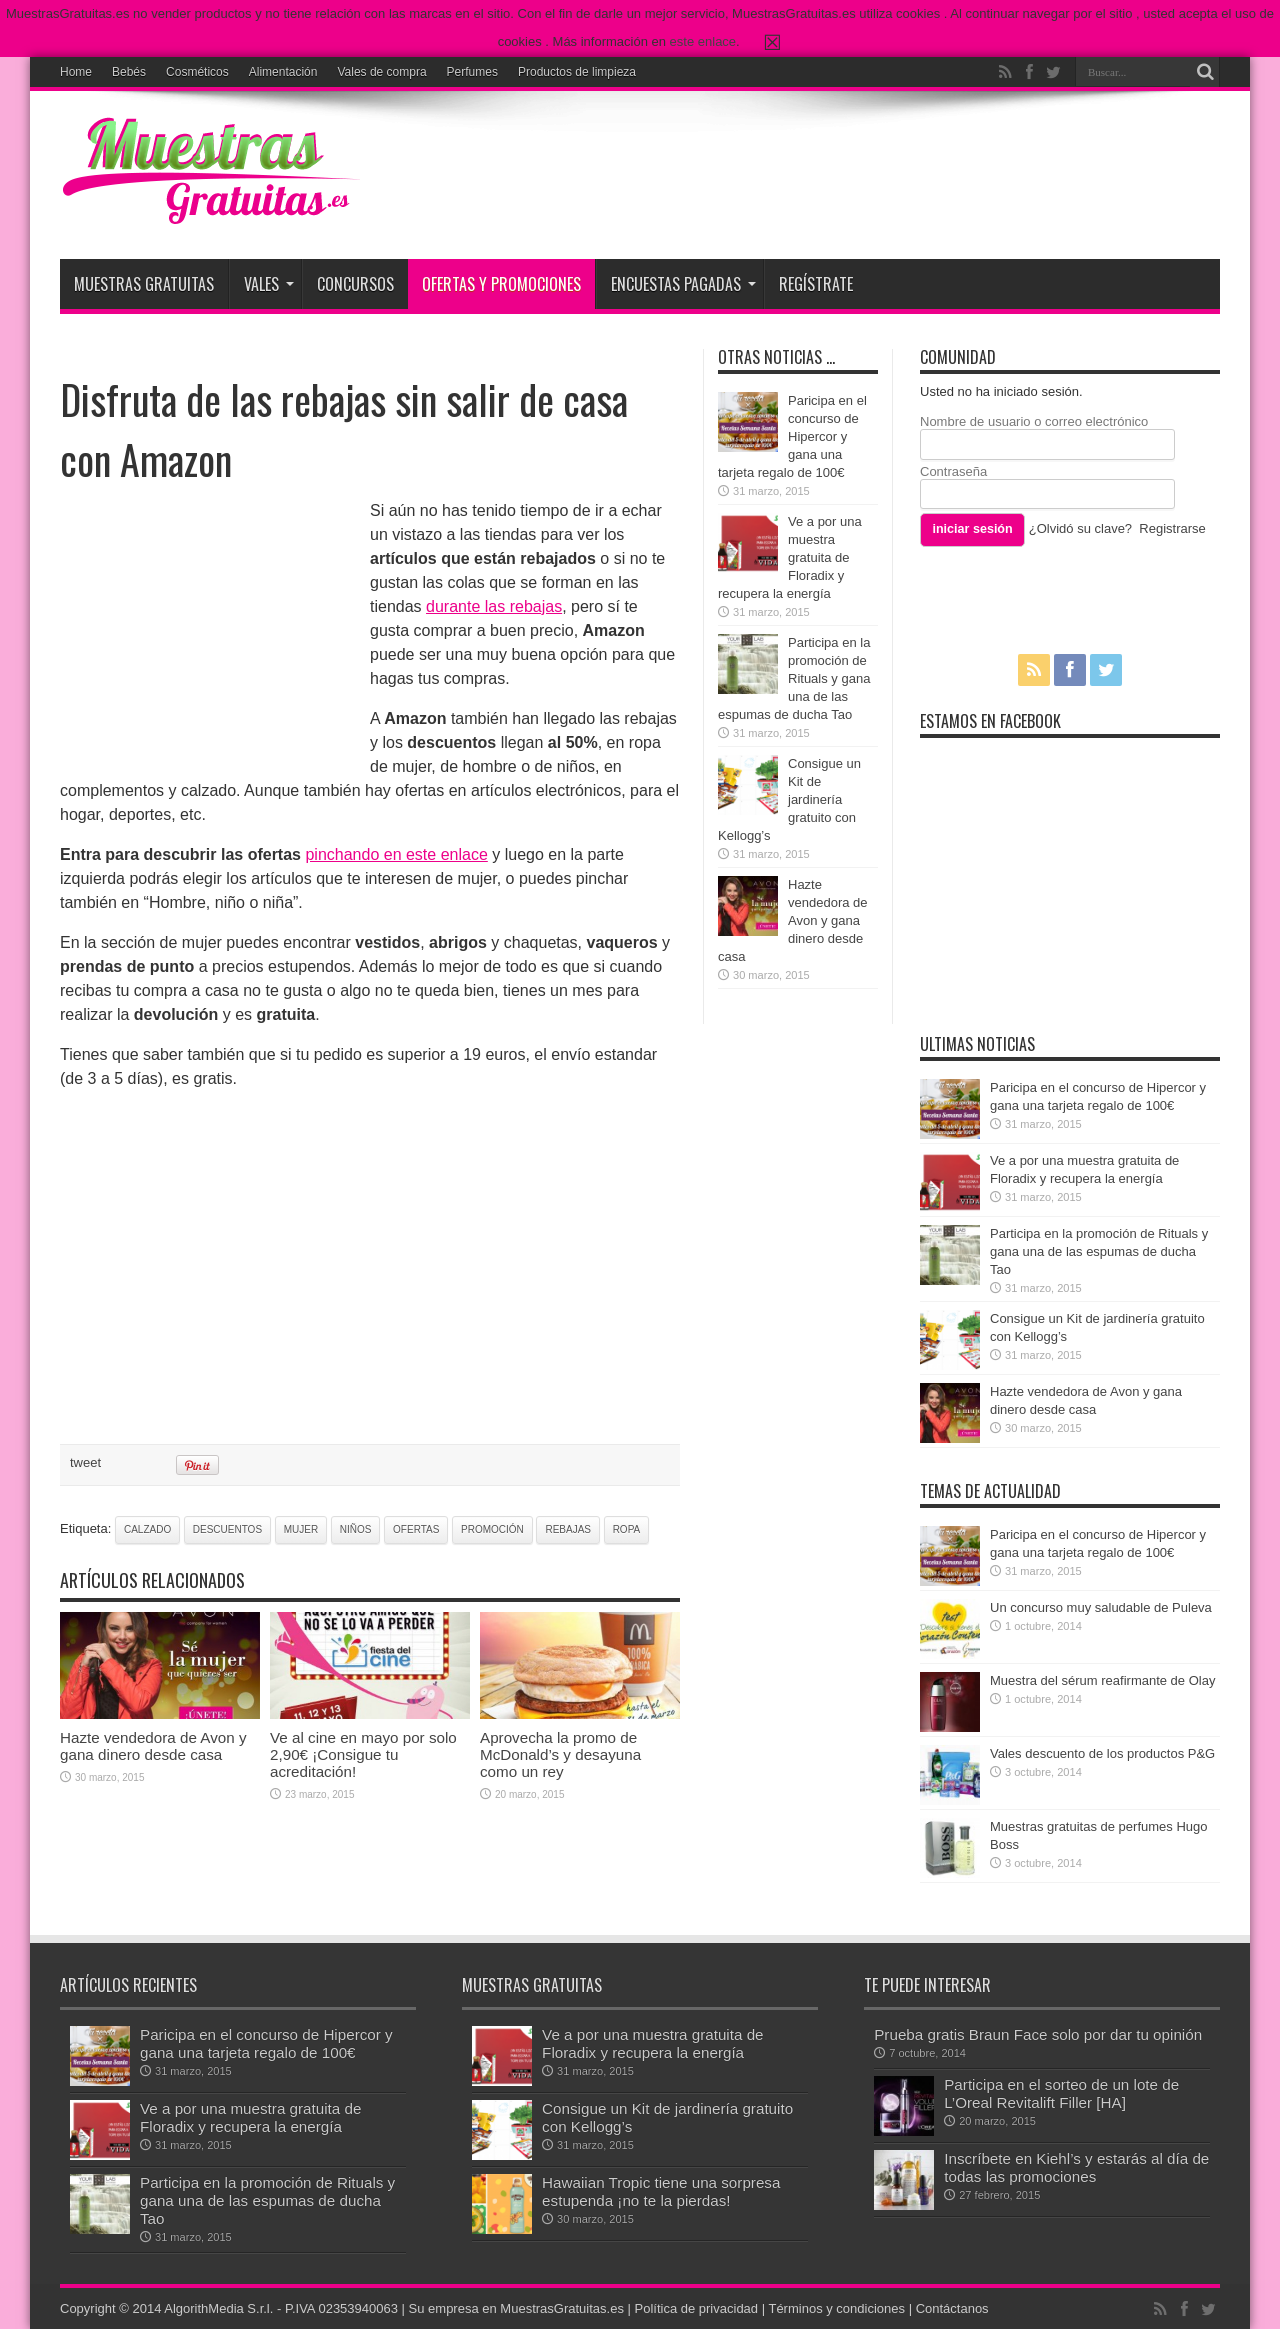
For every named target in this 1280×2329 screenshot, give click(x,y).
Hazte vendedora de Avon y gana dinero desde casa (153, 1746)
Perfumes (472, 72)
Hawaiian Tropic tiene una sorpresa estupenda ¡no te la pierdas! (661, 2191)
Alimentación (283, 72)
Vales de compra (381, 72)
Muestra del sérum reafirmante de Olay (1102, 1680)
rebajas (568, 1529)
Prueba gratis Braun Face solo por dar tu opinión (1038, 2034)
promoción (492, 1529)
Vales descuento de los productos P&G (1102, 1753)
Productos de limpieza (577, 72)
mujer (301, 1529)
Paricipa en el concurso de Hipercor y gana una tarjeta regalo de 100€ (792, 436)
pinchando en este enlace (396, 854)
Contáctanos (952, 2308)
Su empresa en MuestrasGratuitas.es (516, 2308)
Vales (269, 284)
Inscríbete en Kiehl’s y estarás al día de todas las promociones (1076, 2167)
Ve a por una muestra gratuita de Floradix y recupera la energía (790, 557)
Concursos (355, 284)
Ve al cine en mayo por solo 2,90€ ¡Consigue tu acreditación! (363, 1754)
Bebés (129, 72)
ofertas (416, 1529)
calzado (147, 1529)
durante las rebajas (494, 606)
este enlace (703, 41)
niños (356, 1529)
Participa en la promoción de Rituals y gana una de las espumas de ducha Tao (794, 678)
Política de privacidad (697, 2308)
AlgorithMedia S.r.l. (218, 2308)
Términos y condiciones (836, 2308)
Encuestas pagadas (683, 284)
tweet (85, 1462)
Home (76, 72)
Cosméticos (197, 72)
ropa (627, 1529)
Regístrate (816, 284)
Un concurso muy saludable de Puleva (1101, 1607)
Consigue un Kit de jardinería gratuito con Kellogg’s (789, 799)
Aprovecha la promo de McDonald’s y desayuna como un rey (560, 1754)
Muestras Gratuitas (144, 284)
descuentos (227, 1529)
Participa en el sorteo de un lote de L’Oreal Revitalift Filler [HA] (1061, 2093)
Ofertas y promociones (501, 284)
